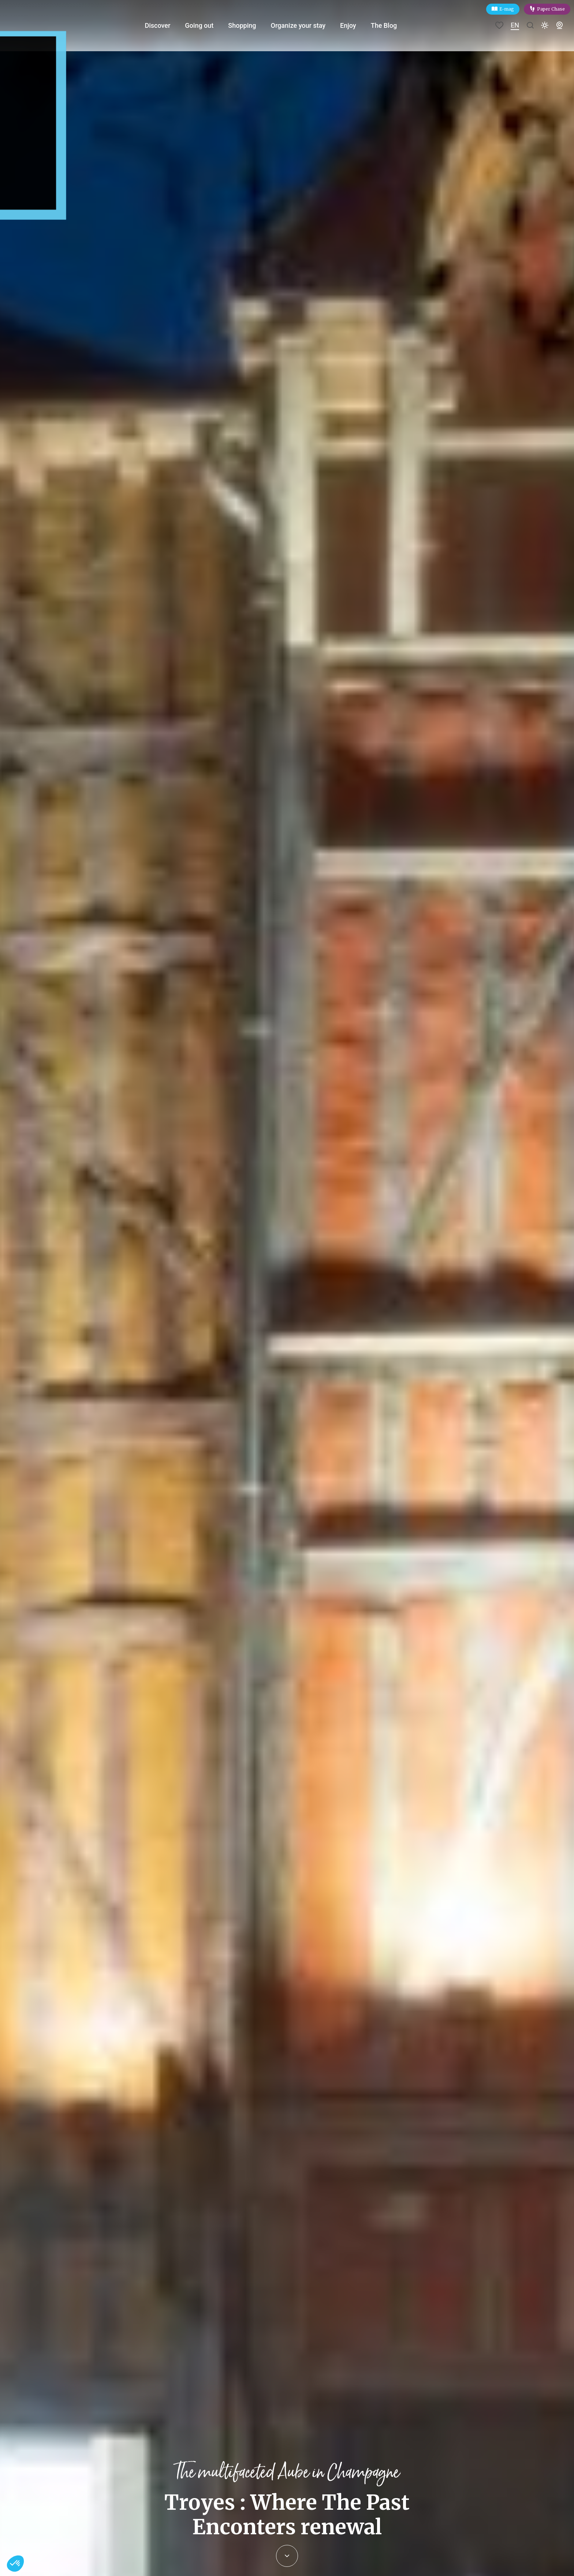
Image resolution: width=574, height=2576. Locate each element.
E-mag (506, 9)
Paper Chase (551, 9)
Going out (207, 25)
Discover (165, 25)
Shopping (250, 25)
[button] (15, 2563)
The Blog (392, 25)
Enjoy (356, 25)
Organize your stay (306, 25)
